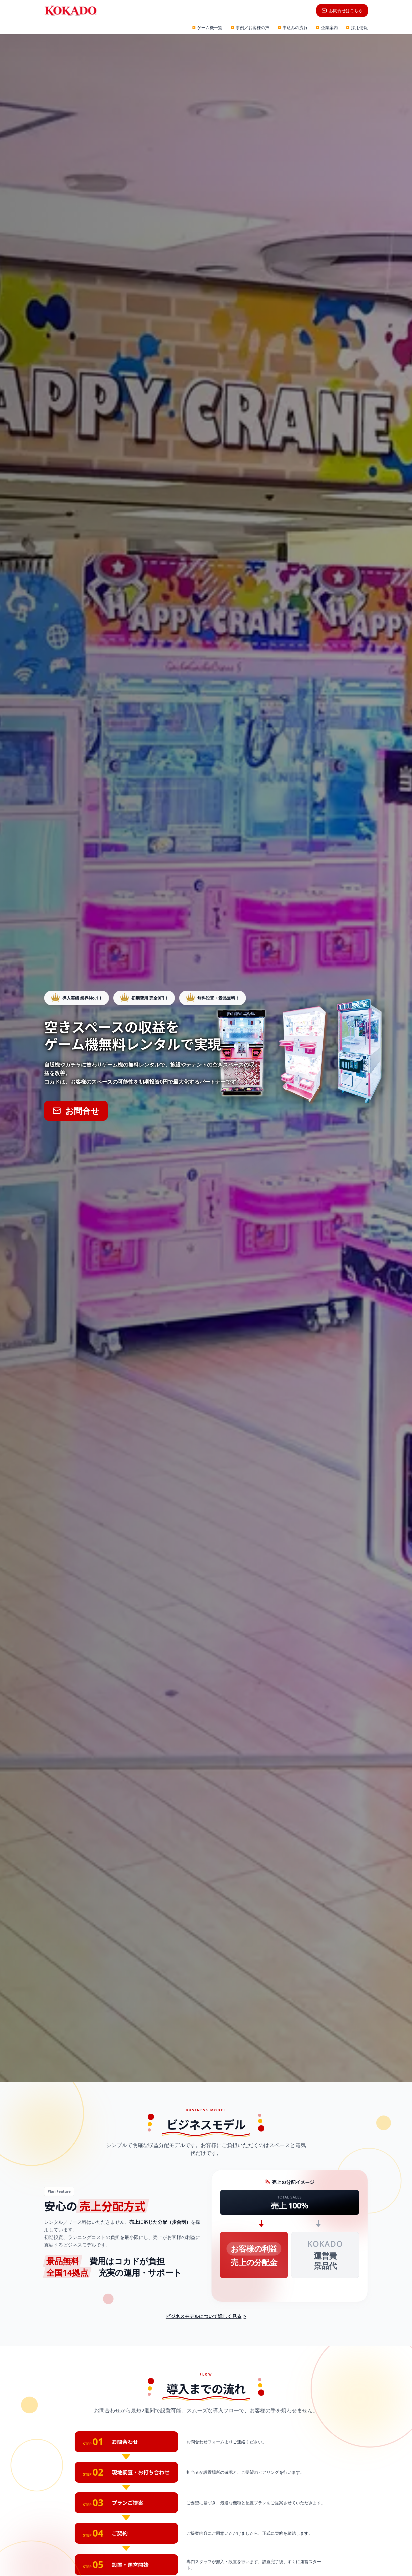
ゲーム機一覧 (207, 27)
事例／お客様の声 (250, 27)
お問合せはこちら (342, 10)
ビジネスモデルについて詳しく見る (206, 2316)
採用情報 (357, 27)
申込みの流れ (293, 27)
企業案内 (327, 27)
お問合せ (76, 1110)
